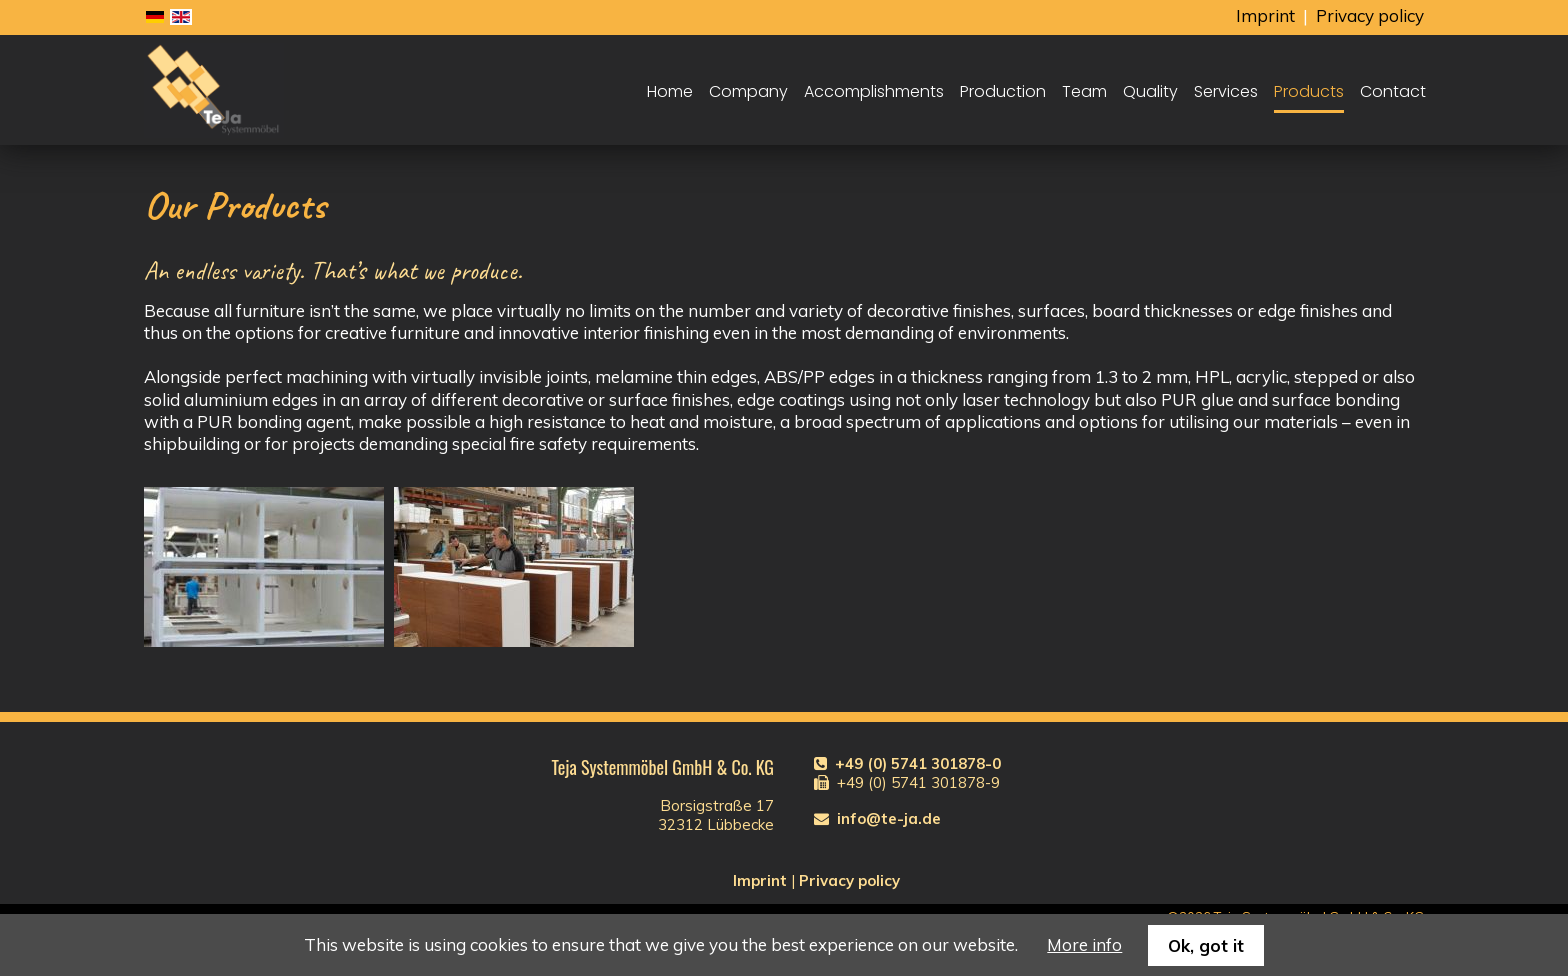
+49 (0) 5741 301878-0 (918, 763)
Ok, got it (1206, 945)
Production (1003, 91)
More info (1084, 944)
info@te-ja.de (889, 818)
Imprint (1265, 15)
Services (1226, 91)
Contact (1393, 91)
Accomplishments (874, 91)
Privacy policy (1370, 15)
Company (748, 91)
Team (1084, 91)
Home (670, 91)
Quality (1150, 91)
